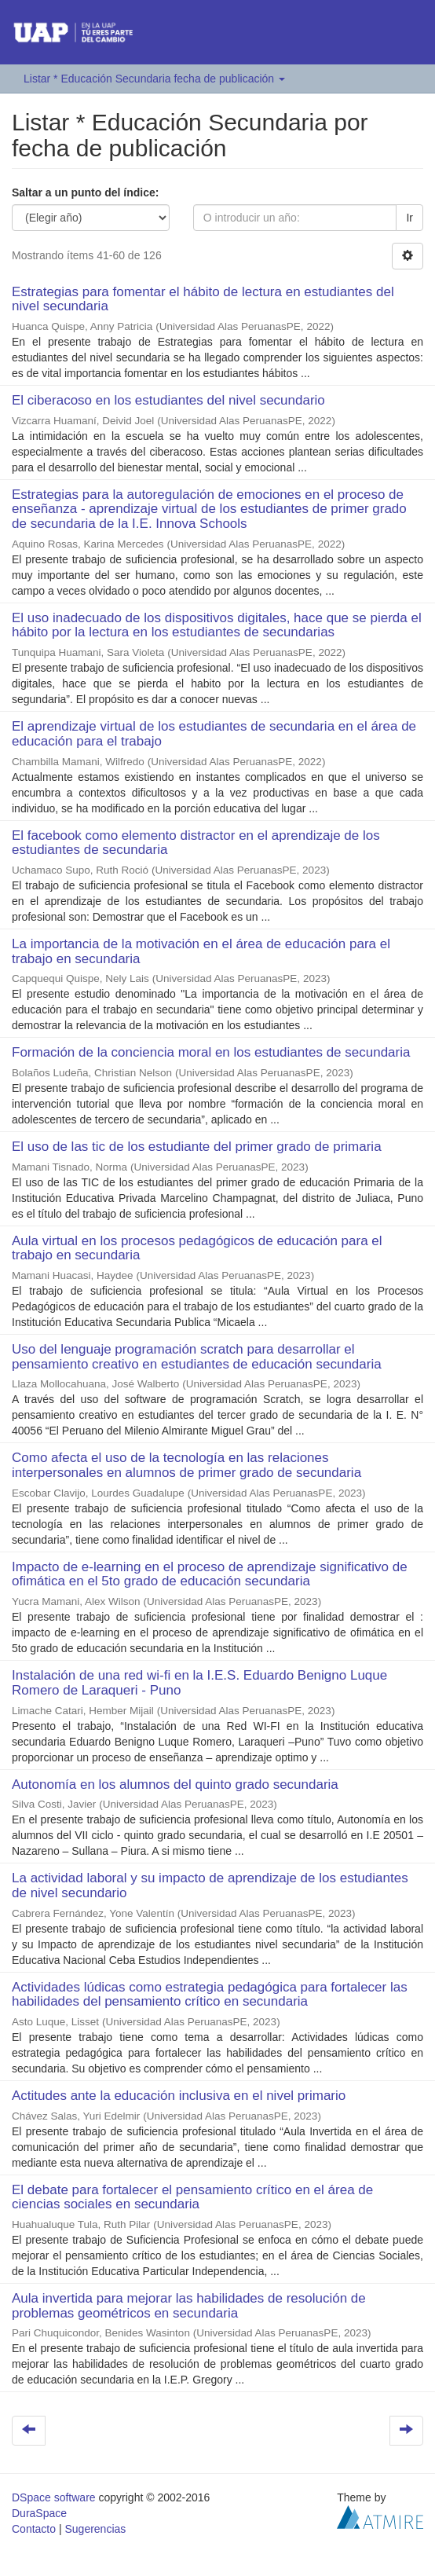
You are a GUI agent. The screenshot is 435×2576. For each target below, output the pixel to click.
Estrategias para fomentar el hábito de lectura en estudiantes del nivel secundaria (203, 299)
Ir (409, 217)
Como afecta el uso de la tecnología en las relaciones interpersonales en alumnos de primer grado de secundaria (186, 1465)
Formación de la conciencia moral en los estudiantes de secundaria (211, 1052)
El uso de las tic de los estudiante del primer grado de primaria (197, 1146)
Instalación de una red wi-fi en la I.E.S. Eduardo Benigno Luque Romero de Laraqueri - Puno (199, 1683)
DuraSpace (39, 2513)
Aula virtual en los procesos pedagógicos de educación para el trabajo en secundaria (197, 1248)
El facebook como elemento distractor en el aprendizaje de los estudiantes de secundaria (196, 843)
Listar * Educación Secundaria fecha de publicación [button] (154, 78)
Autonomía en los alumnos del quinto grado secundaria (175, 1784)
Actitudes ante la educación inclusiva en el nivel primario (178, 2095)
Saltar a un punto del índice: (85, 192)
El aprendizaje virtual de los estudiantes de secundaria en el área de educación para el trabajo (214, 734)
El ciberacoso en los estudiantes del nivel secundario (168, 400)
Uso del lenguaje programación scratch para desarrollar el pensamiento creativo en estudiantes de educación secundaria (197, 1357)
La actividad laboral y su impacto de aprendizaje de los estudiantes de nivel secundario (210, 1885)
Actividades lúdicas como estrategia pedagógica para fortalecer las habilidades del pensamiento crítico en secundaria (210, 1995)
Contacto (34, 2529)
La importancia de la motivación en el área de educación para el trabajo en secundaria (201, 951)
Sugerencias (95, 2529)
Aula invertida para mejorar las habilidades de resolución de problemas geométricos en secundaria (189, 2306)
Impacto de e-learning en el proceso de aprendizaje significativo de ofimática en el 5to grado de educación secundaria (210, 1574)
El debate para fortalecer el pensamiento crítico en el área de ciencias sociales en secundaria (192, 2197)
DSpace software (54, 2497)
